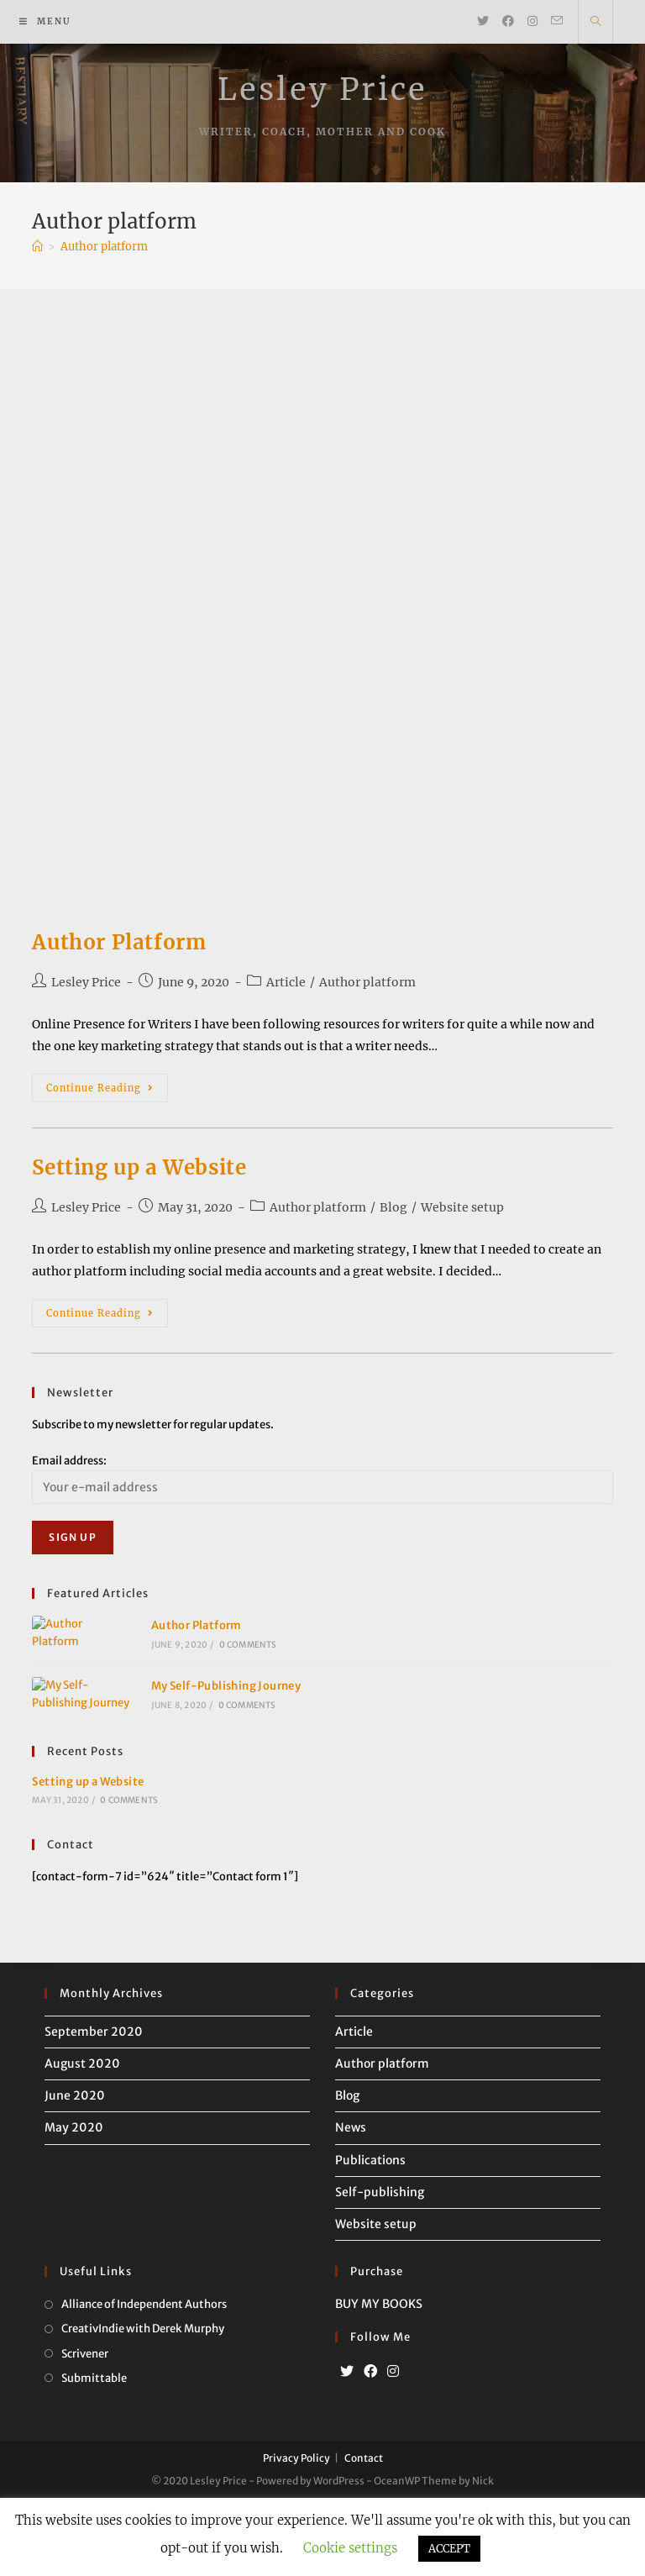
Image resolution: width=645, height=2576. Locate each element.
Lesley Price (322, 89)
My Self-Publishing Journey (198, 1744)
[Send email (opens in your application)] (556, 20)
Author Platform (119, 942)
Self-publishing (379, 2269)
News (350, 2204)
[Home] (37, 246)
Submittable (94, 2454)
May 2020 (74, 2204)
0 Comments (220, 1664)
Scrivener (84, 2430)
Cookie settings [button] (350, 2548)
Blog (393, 1207)
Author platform (367, 982)
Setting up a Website (139, 1167)
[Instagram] (393, 2449)
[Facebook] (370, 2449)
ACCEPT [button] (449, 2549)
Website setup (462, 1207)
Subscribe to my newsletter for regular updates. (153, 1424)
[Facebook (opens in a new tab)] (508, 21)
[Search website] (595, 22)
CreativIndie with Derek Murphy (142, 2406)
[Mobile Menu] (45, 22)
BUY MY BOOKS (378, 2381)
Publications (370, 2236)
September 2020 (94, 2108)
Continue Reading (107, 1091)
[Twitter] (347, 2449)
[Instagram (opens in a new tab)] (532, 21)
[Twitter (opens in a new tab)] (483, 21)
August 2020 (82, 2140)
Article (286, 982)
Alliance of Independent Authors (144, 2381)
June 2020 (75, 2172)
